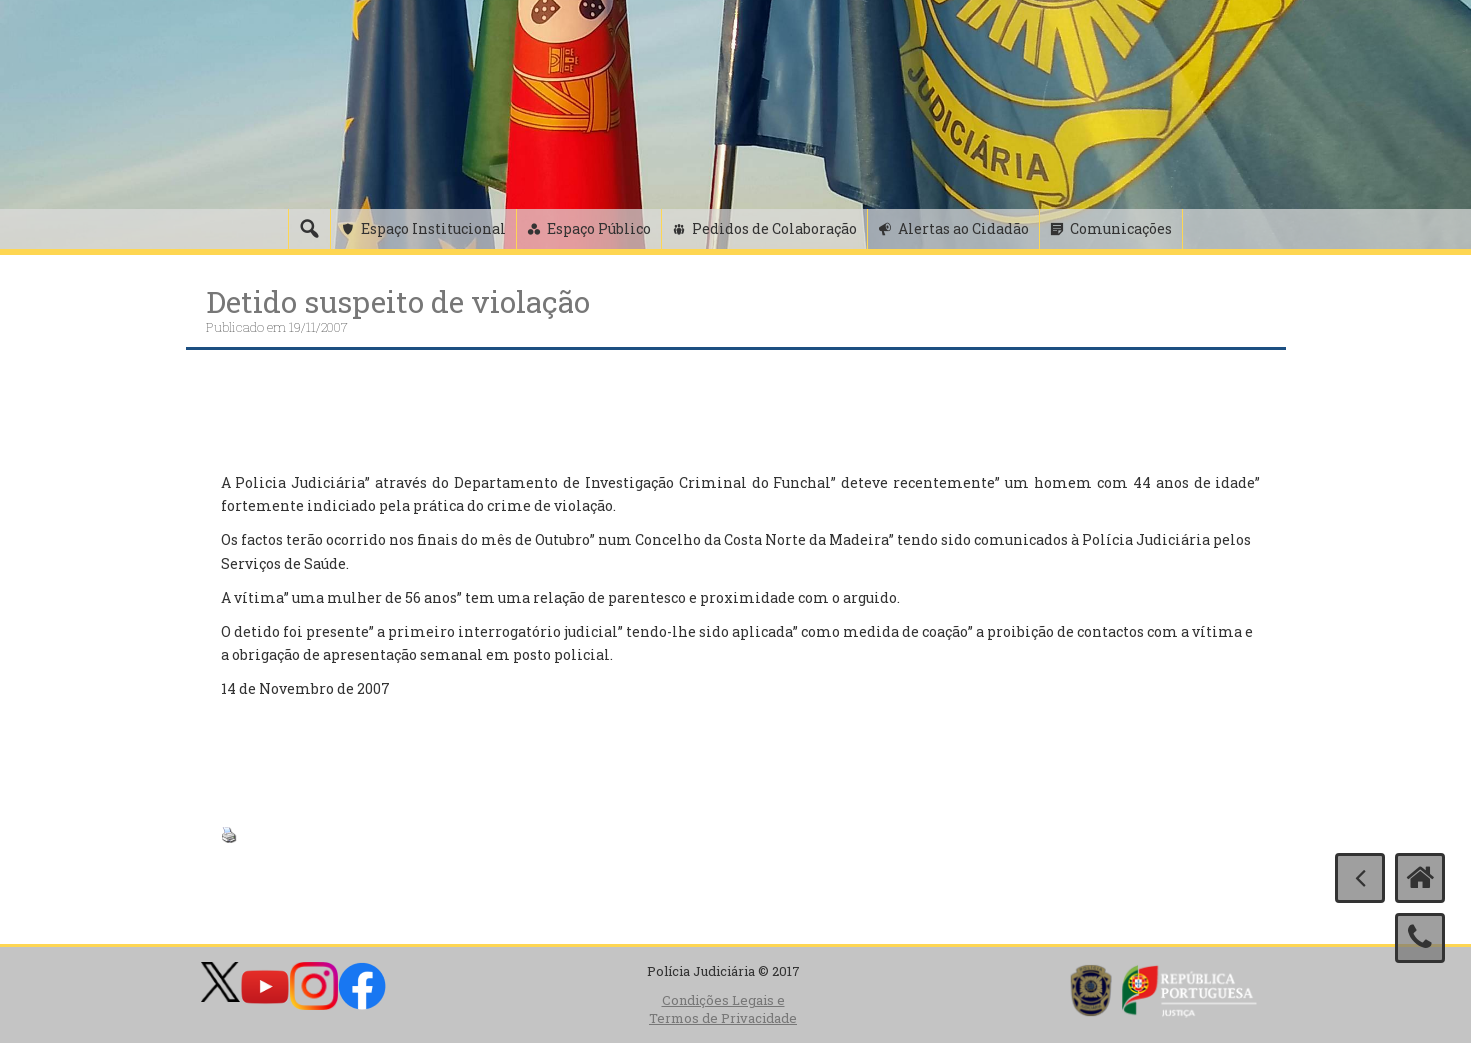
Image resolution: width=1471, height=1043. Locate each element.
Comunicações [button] (1121, 228)
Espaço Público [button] (599, 228)
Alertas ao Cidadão (963, 228)
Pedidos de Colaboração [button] (774, 228)
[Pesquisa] (309, 229)
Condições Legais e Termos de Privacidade (723, 1009)
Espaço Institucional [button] (433, 228)
